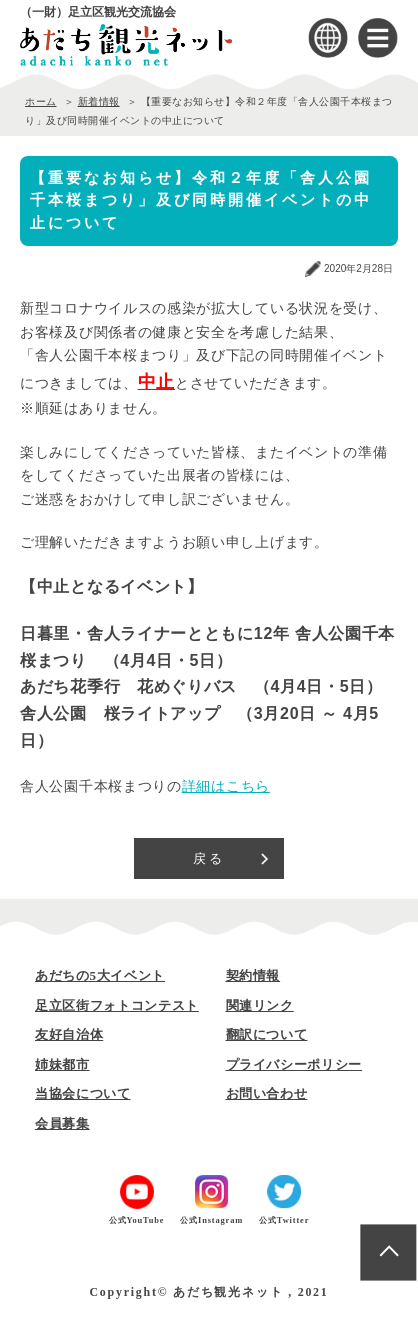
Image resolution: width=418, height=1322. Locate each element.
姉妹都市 (62, 1064)
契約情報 (253, 975)
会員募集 (62, 1123)
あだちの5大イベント (100, 975)
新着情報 (99, 101)
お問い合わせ (267, 1093)
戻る (208, 858)
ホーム (41, 101)
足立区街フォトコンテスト (117, 1005)
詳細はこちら (226, 786)
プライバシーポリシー (294, 1064)
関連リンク (260, 1005)
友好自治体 (69, 1034)
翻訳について (267, 1034)
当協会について (83, 1093)
